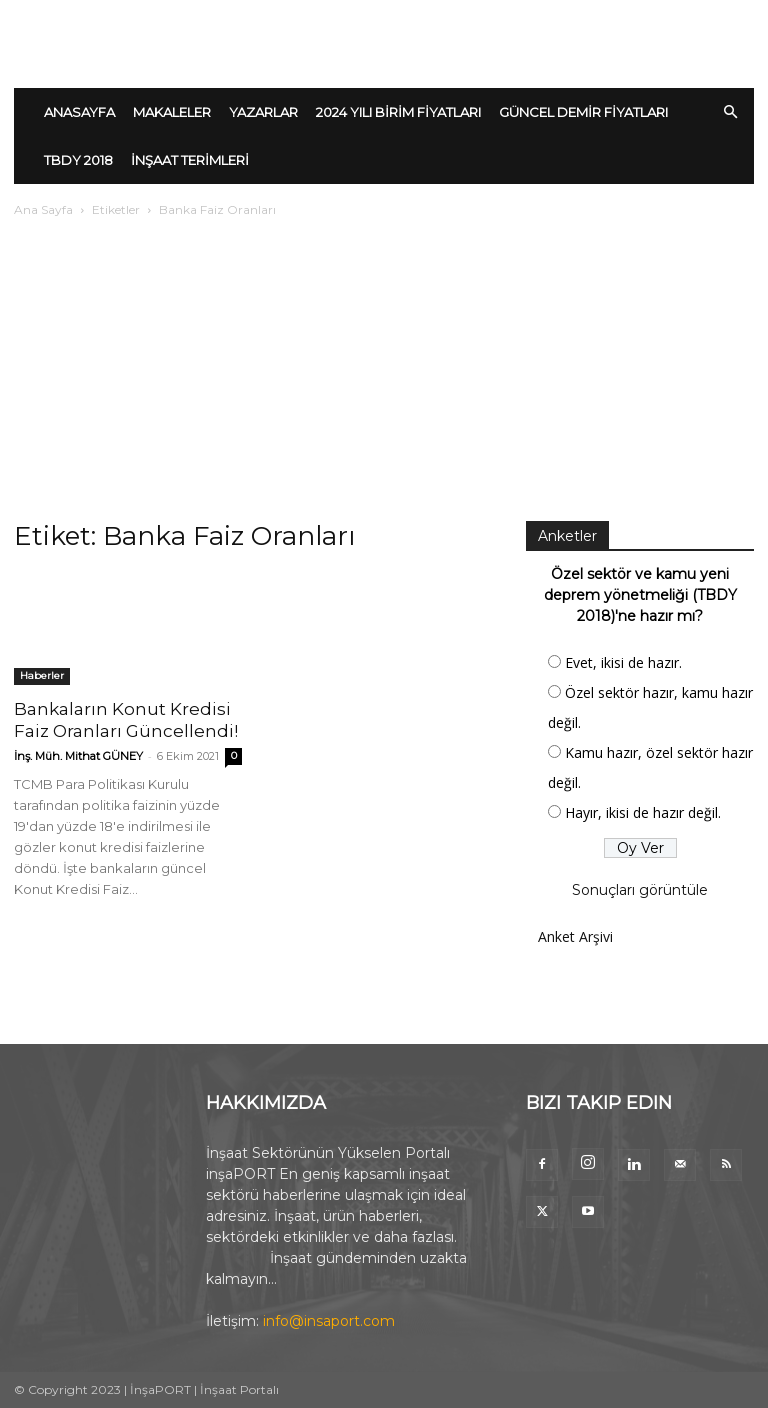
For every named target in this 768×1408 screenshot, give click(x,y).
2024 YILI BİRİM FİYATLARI (398, 112)
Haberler (42, 675)
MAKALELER (172, 112)
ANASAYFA (79, 112)
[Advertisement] (384, 371)
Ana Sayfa (43, 209)
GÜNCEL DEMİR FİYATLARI (583, 112)
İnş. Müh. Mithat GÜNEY (78, 756)
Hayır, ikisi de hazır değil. (643, 812)
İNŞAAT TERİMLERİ (190, 160)
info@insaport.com (329, 1321)
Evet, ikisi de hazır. (623, 662)
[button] (730, 112)
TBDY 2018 (78, 160)
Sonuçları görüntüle (640, 890)
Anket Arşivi (575, 936)
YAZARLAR (263, 112)
